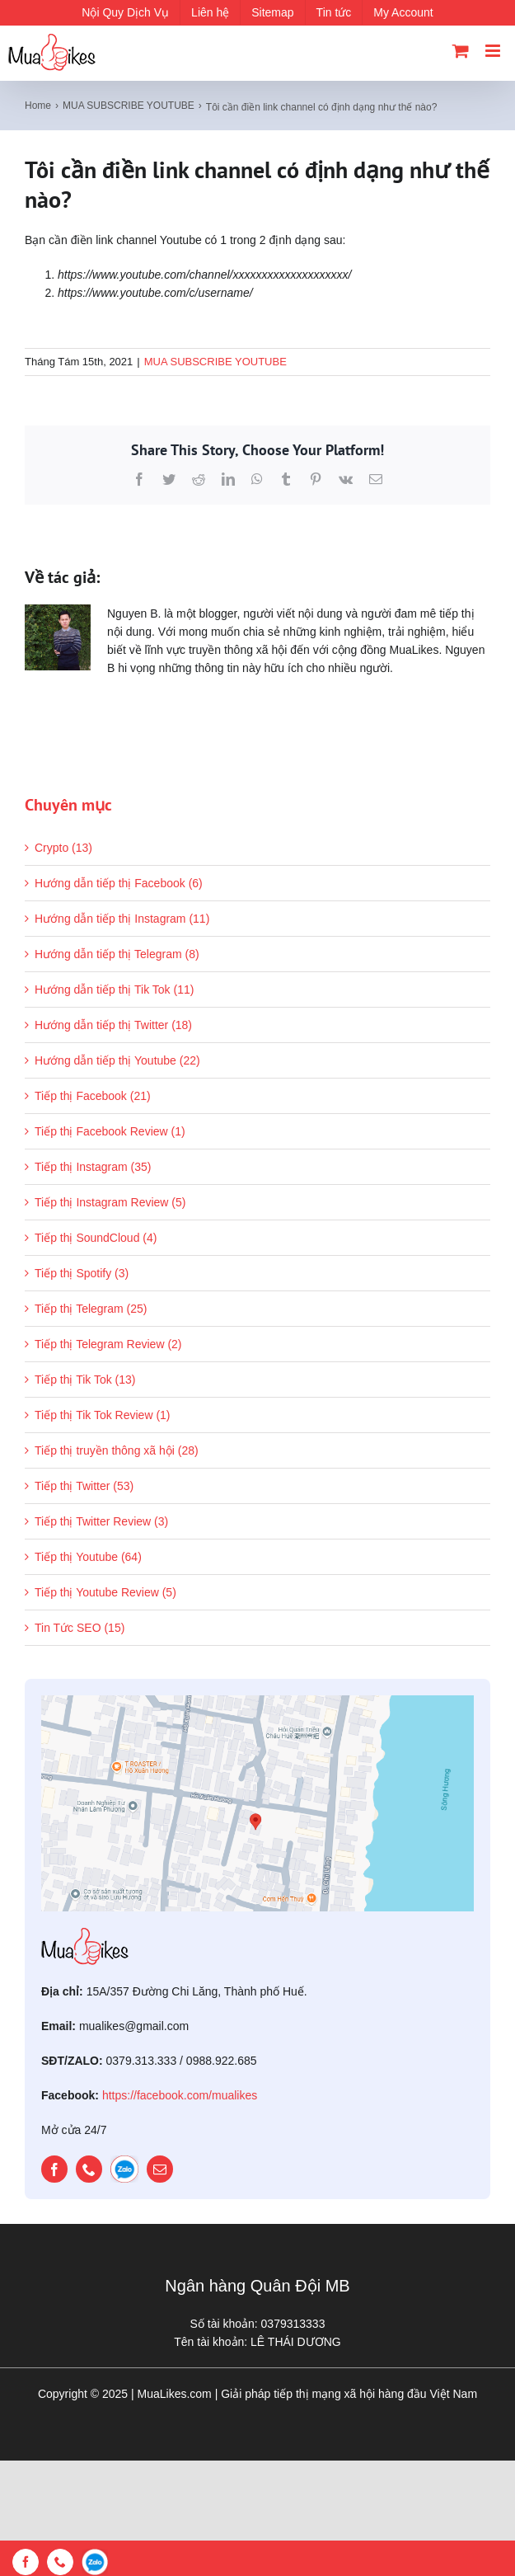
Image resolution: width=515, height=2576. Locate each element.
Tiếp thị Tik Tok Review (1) (103, 1415)
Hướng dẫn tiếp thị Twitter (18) (113, 1025)
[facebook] (54, 2169)
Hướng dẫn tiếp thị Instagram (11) (122, 918)
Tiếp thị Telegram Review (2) (108, 1344)
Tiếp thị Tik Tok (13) (85, 1379)
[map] (257, 1701)
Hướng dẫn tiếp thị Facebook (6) (119, 883)
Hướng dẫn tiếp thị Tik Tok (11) (114, 989)
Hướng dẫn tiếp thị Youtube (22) (117, 1060)
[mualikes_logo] (85, 1933)
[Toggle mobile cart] (460, 50)
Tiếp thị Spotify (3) (82, 1273)
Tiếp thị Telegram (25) (91, 1308)
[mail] (160, 2169)
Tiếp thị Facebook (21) (93, 1095)
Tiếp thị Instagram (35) (93, 1166)
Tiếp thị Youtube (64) (88, 1556)
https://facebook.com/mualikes (179, 2095)
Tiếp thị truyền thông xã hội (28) (117, 1450)
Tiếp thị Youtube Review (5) (105, 1592)
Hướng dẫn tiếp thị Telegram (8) (117, 954)
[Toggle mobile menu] (494, 50)
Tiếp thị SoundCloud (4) (96, 1237)
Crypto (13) (63, 847)
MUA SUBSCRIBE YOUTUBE (215, 361)
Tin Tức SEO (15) (79, 1627)
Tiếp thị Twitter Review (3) (101, 1521)
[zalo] (124, 2169)
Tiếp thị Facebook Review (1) (110, 1131)
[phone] (89, 2169)
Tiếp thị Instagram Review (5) (110, 1202)
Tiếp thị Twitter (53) (84, 1485)
